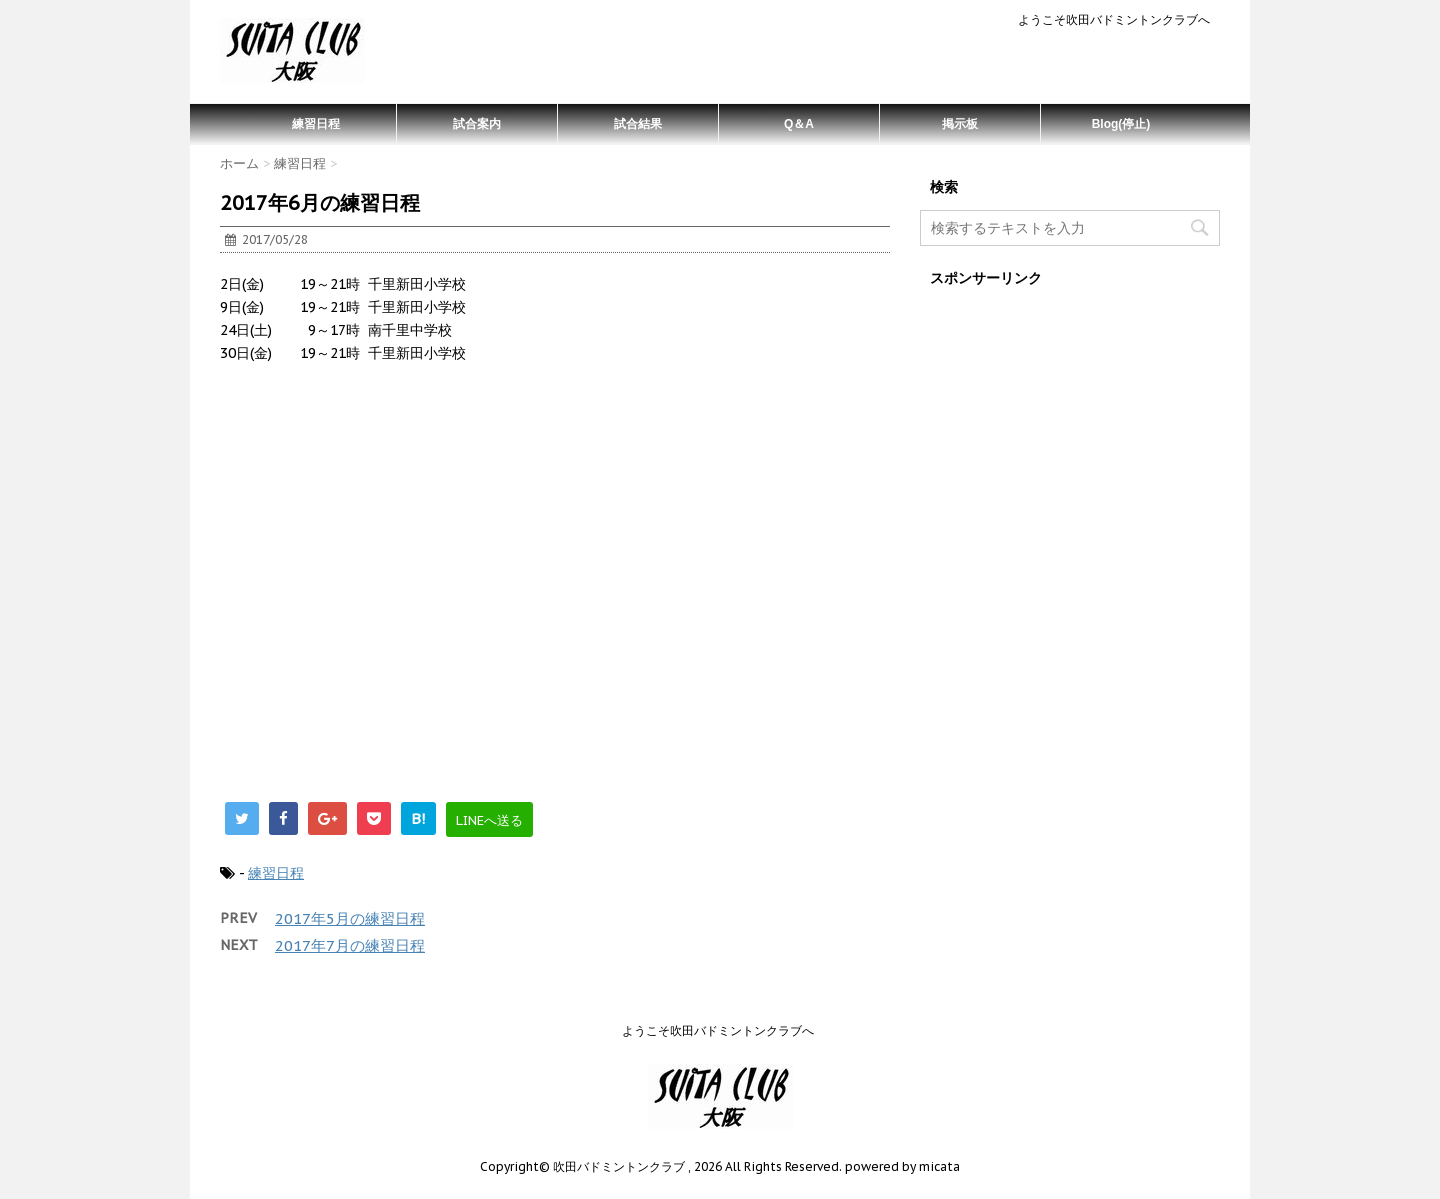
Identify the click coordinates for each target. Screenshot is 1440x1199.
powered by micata (901, 1166)
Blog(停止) (1121, 124)
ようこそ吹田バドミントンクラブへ (1114, 19)
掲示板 (960, 124)
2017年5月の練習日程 (350, 918)
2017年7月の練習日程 (350, 945)
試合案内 (477, 124)
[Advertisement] (555, 614)
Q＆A (799, 124)
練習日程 (316, 124)
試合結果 (638, 124)
